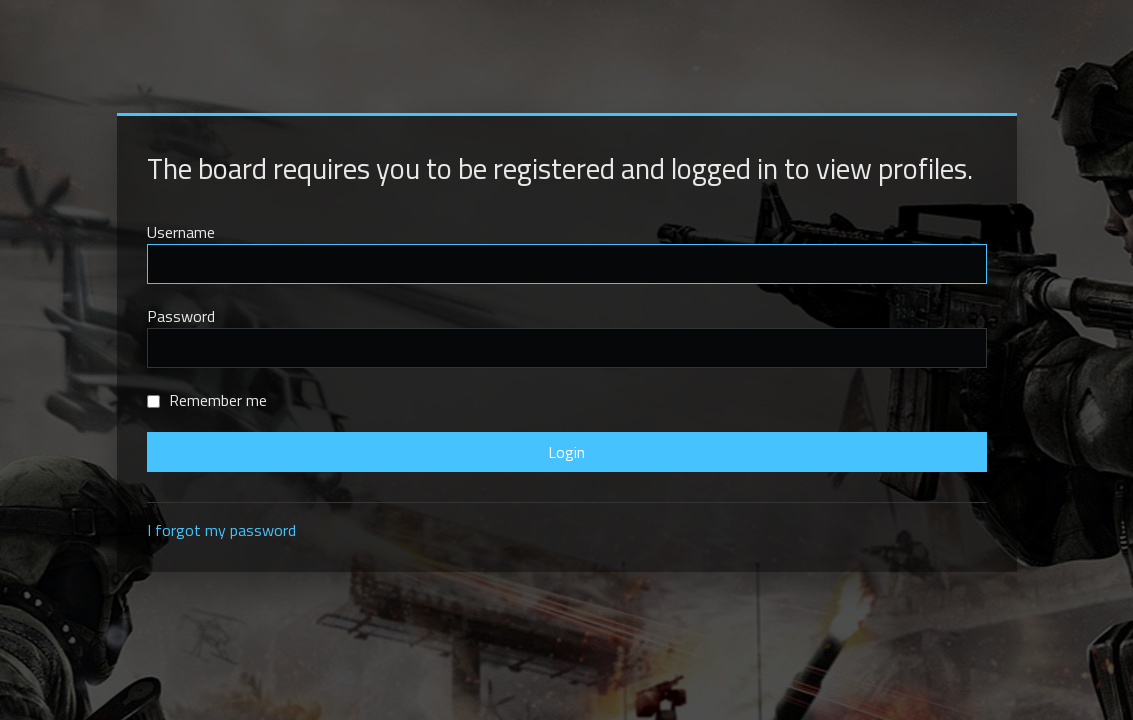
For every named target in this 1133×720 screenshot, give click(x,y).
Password (181, 316)
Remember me (207, 400)
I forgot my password (221, 530)
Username (181, 232)
